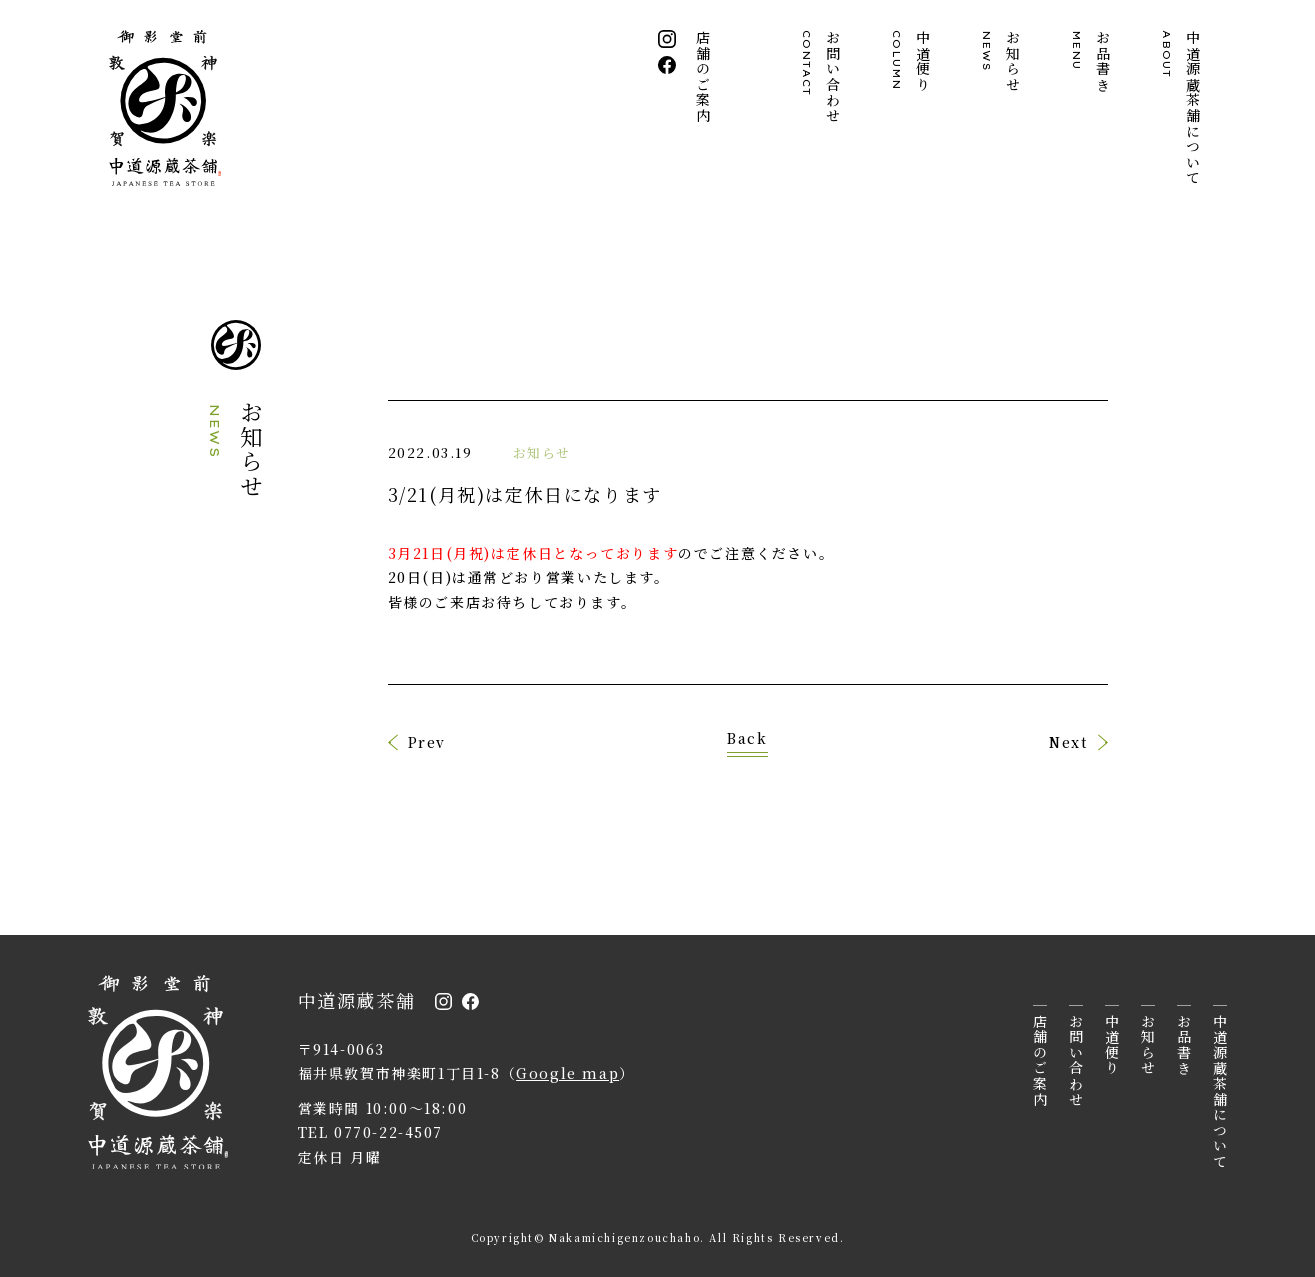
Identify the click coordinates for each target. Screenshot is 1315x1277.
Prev (427, 742)
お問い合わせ (822, 77)
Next (1068, 742)
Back (747, 739)
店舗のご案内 (704, 77)
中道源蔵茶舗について (1182, 108)
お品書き (1092, 61)
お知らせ (1002, 61)
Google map (567, 1073)
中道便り (912, 61)
